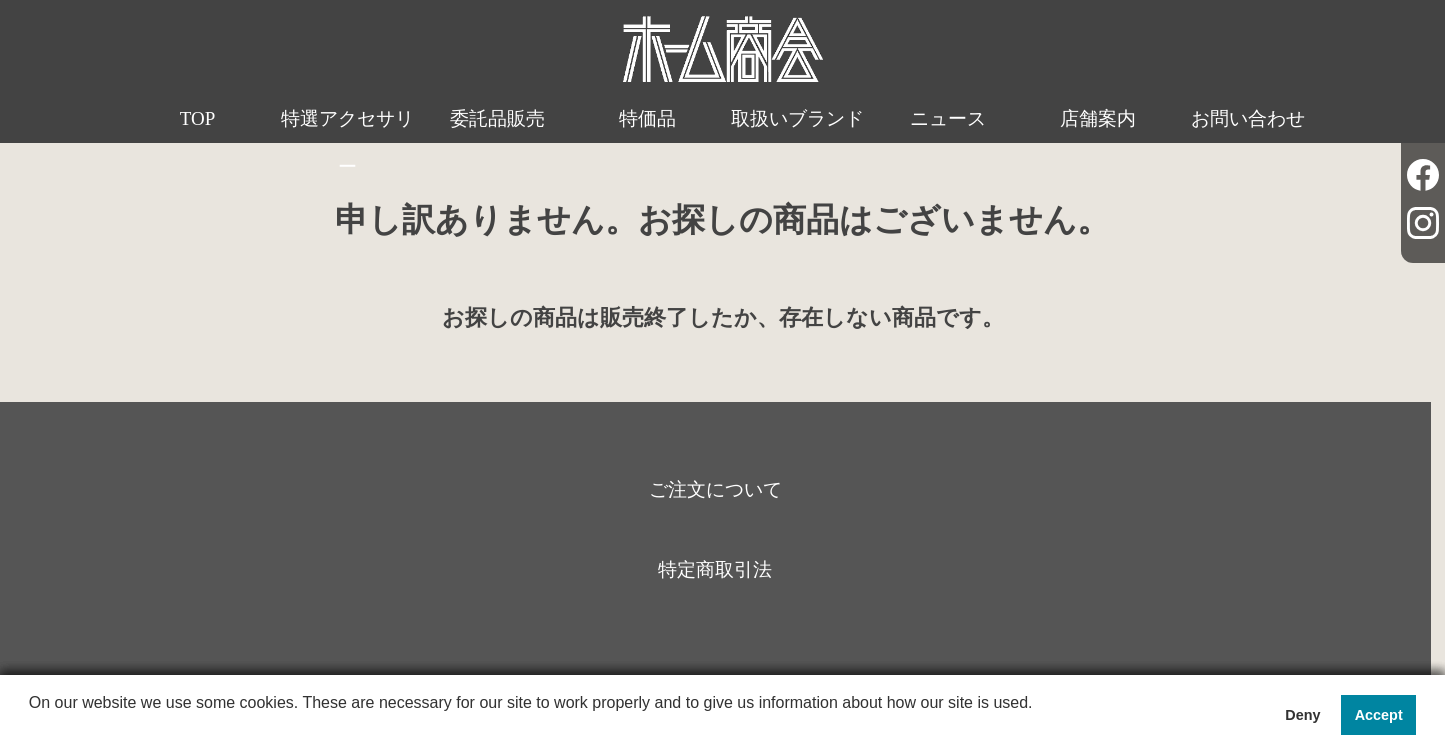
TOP (198, 118)
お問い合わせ (1248, 118)
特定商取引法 (715, 569)
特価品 (647, 118)
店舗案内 (1098, 118)
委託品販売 (497, 118)
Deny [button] (1302, 715)
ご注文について (715, 489)
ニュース (948, 118)
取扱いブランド (797, 118)
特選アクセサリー (347, 142)
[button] (32, 729)
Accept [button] (1379, 715)
